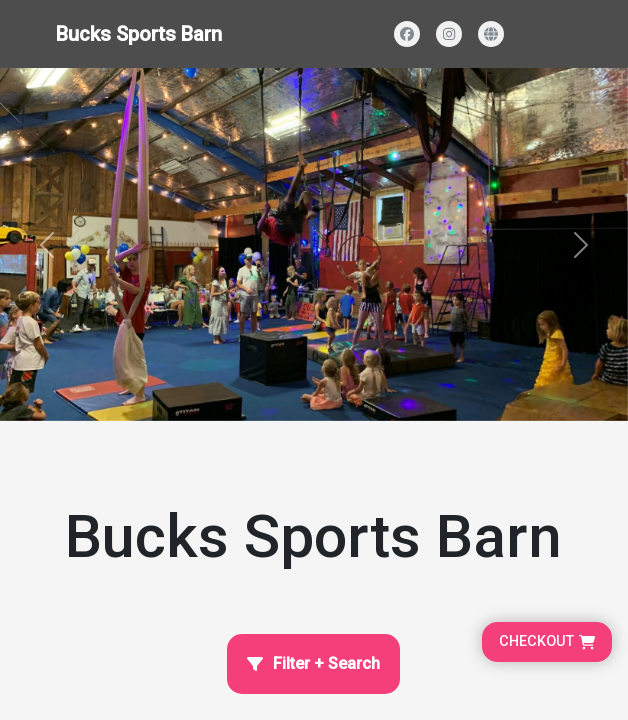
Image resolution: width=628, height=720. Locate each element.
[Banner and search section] (314, 244)
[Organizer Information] (314, 512)
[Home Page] (314, 512)
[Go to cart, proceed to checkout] (547, 642)
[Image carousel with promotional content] (314, 244)
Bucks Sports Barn (139, 34)
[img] (314, 244)
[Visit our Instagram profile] (449, 34)
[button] (47, 244)
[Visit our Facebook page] (407, 34)
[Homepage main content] (314, 210)
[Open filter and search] (313, 664)
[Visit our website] (491, 34)
